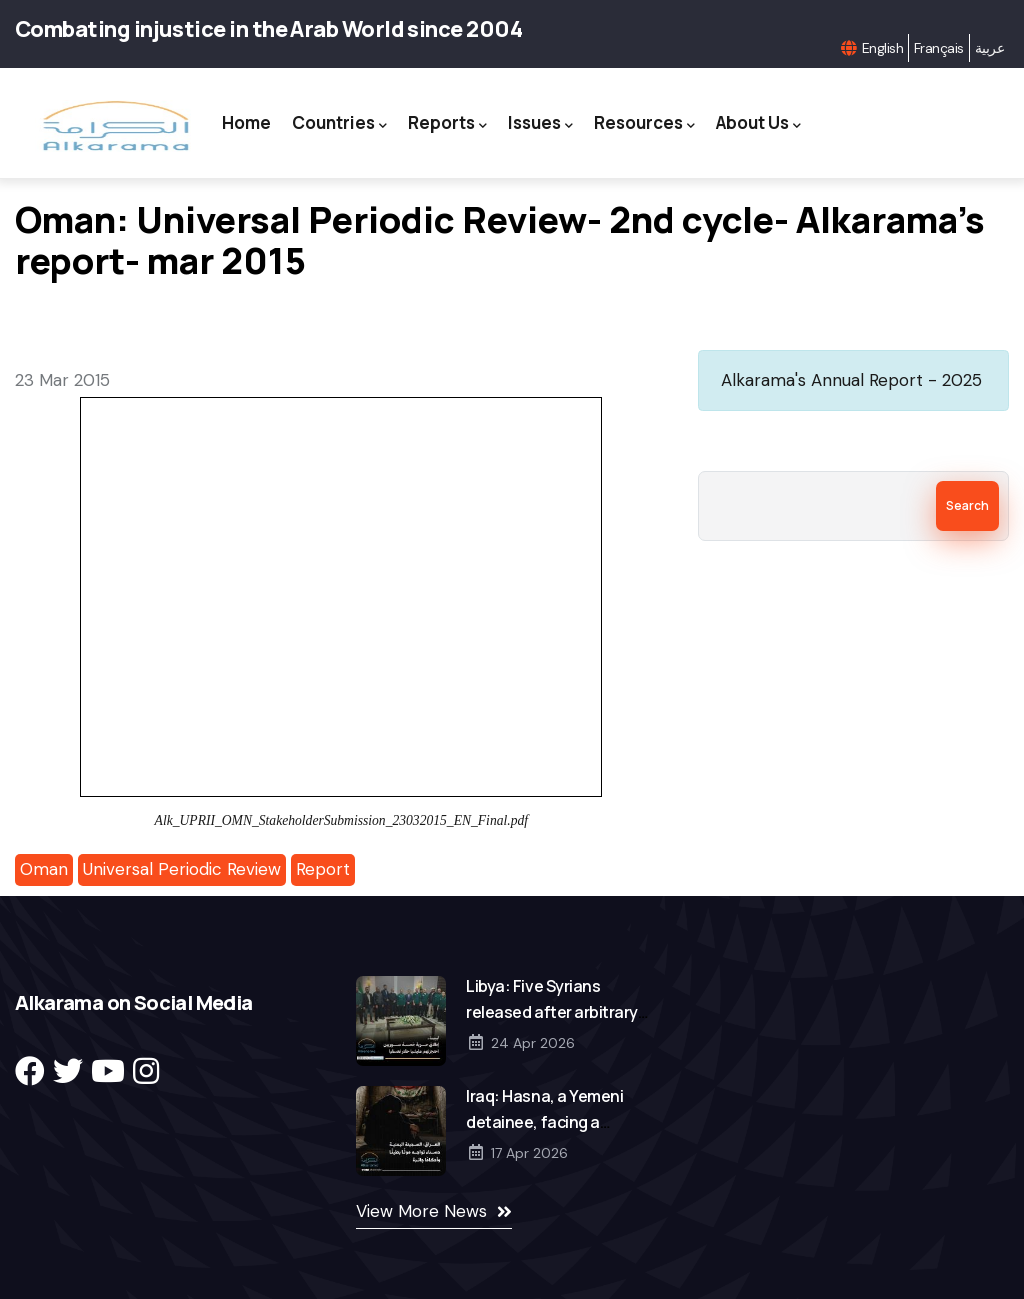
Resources (644, 123)
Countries (339, 123)
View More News (421, 1211)
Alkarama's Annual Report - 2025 (851, 380)
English (882, 48)
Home (246, 122)
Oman (44, 869)
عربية (989, 48)
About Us (758, 123)
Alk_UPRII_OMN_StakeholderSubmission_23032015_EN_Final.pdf (341, 820)
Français (939, 48)
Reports (447, 123)
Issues (540, 123)
